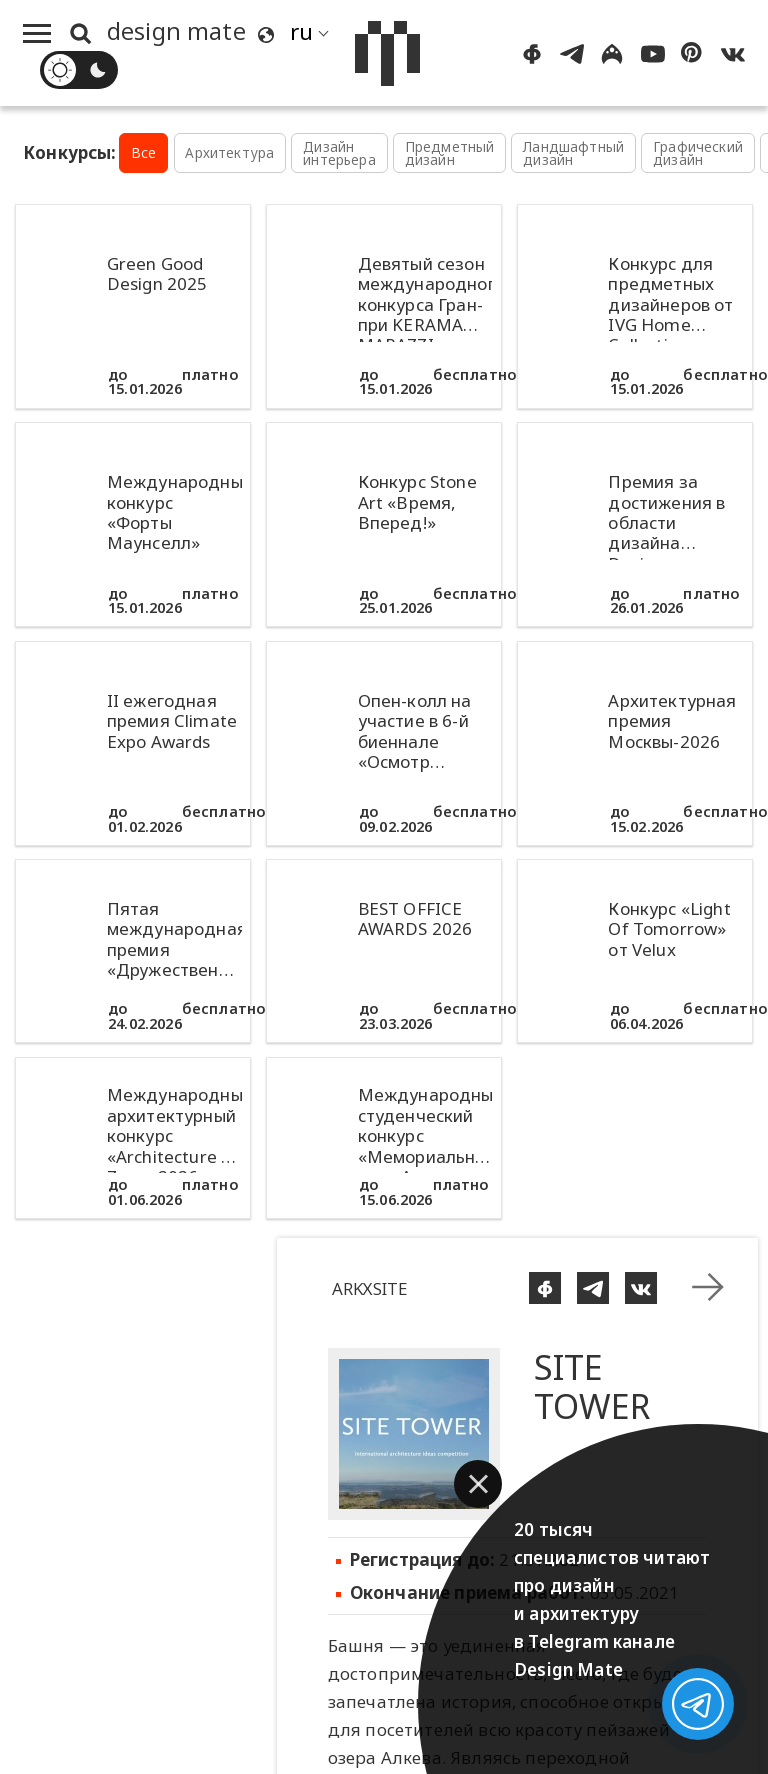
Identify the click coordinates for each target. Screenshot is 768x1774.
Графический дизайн (698, 153)
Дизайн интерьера (339, 153)
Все (144, 152)
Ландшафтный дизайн (573, 153)
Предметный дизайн (450, 153)
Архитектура (229, 152)
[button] (478, 1484)
